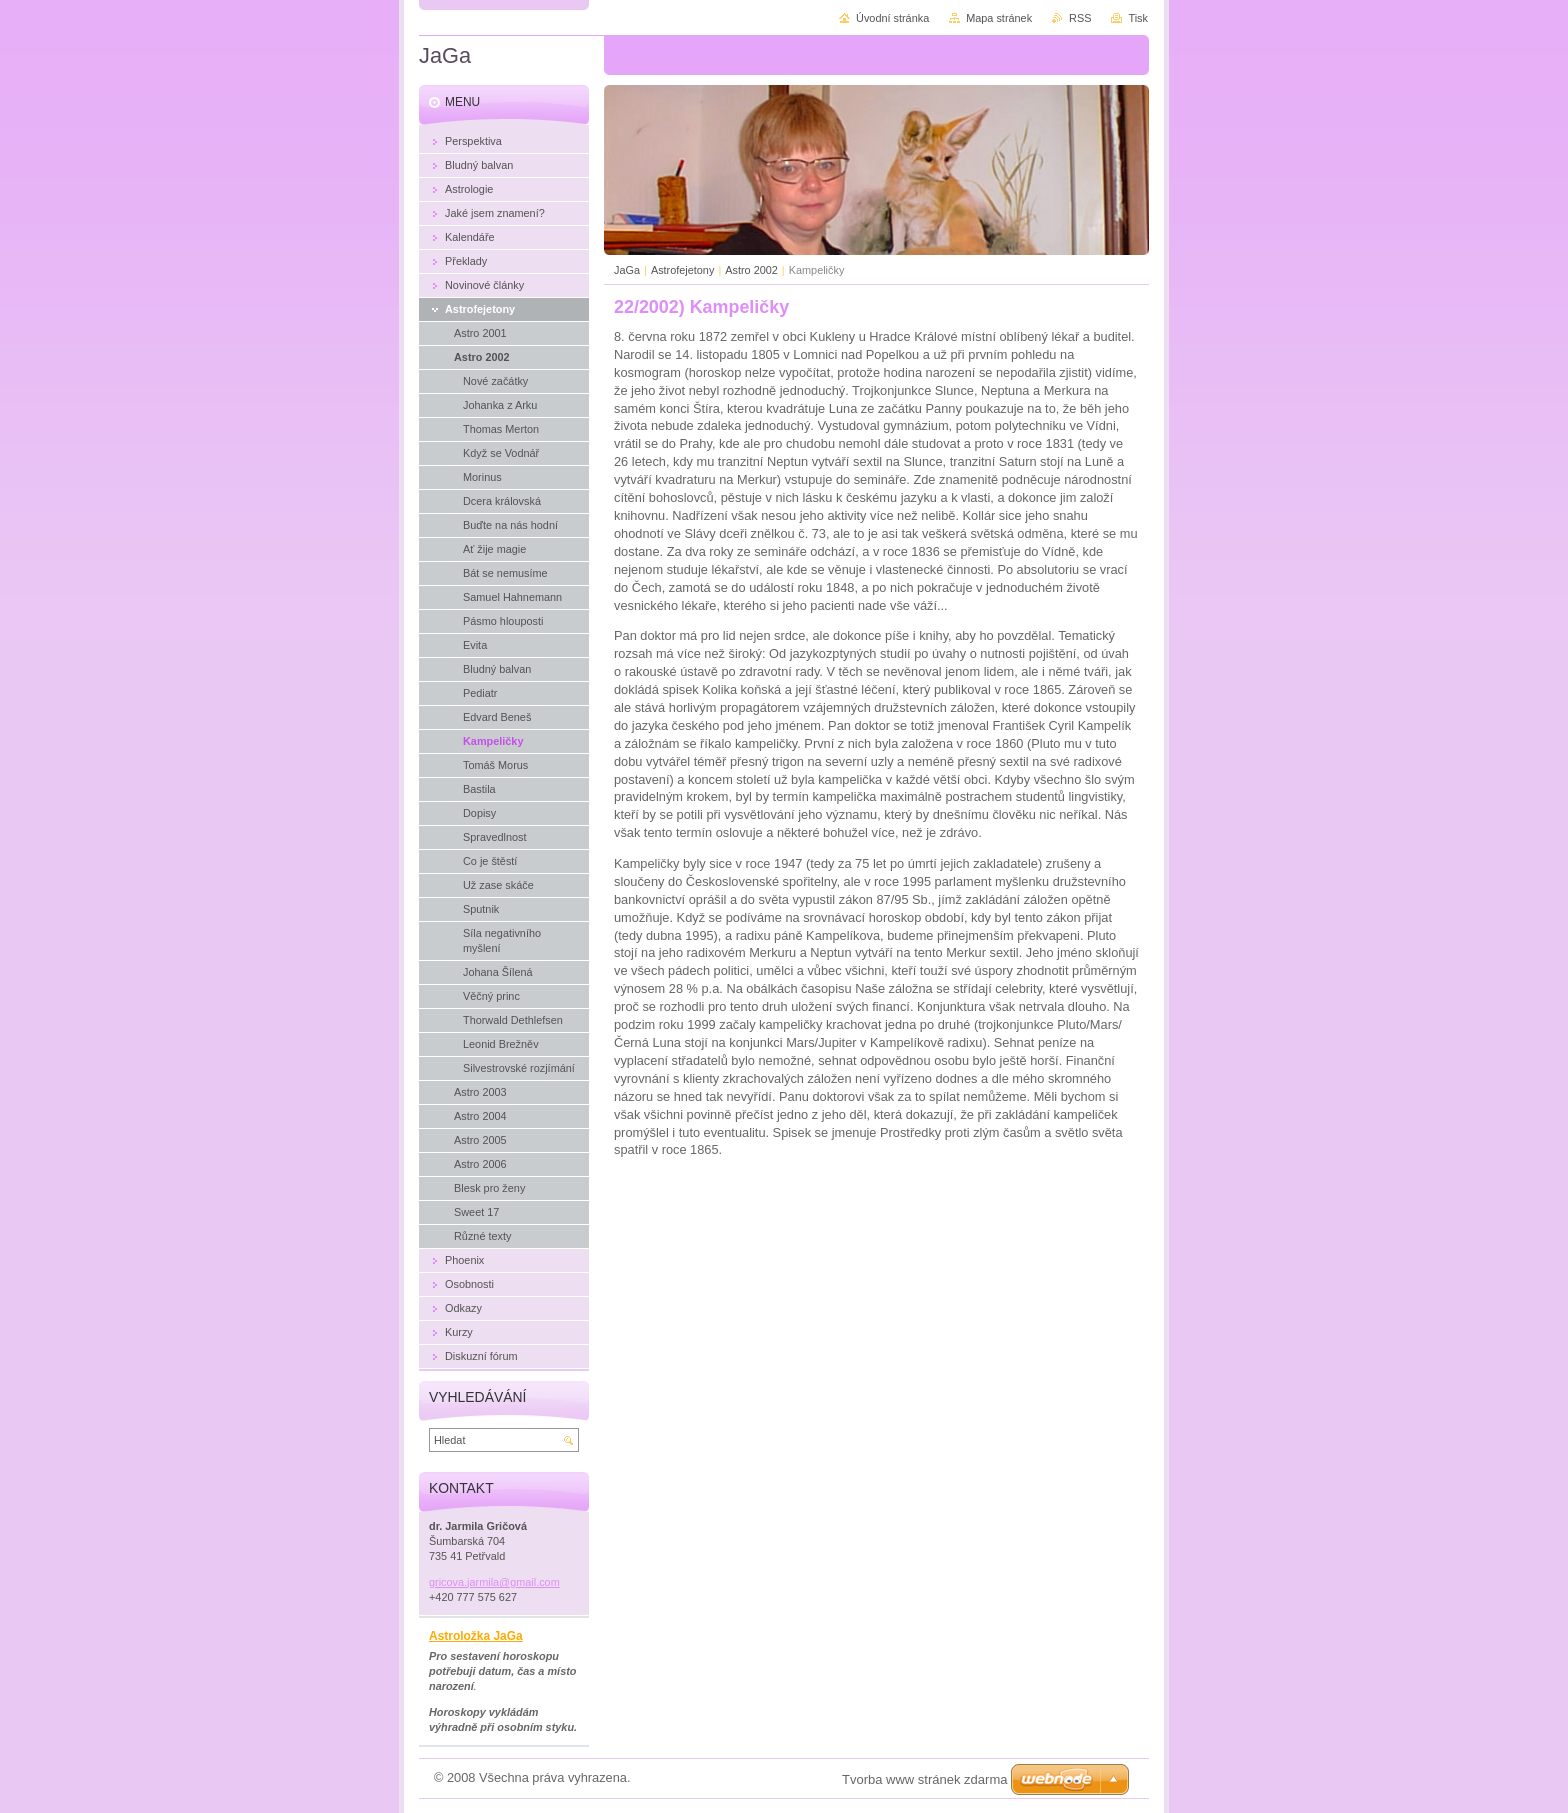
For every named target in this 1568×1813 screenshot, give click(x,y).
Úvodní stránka (892, 18)
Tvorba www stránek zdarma (924, 1779)
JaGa (627, 270)
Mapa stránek (999, 18)
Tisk (1138, 18)
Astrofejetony (682, 270)
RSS (1080, 18)
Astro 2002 (751, 270)
